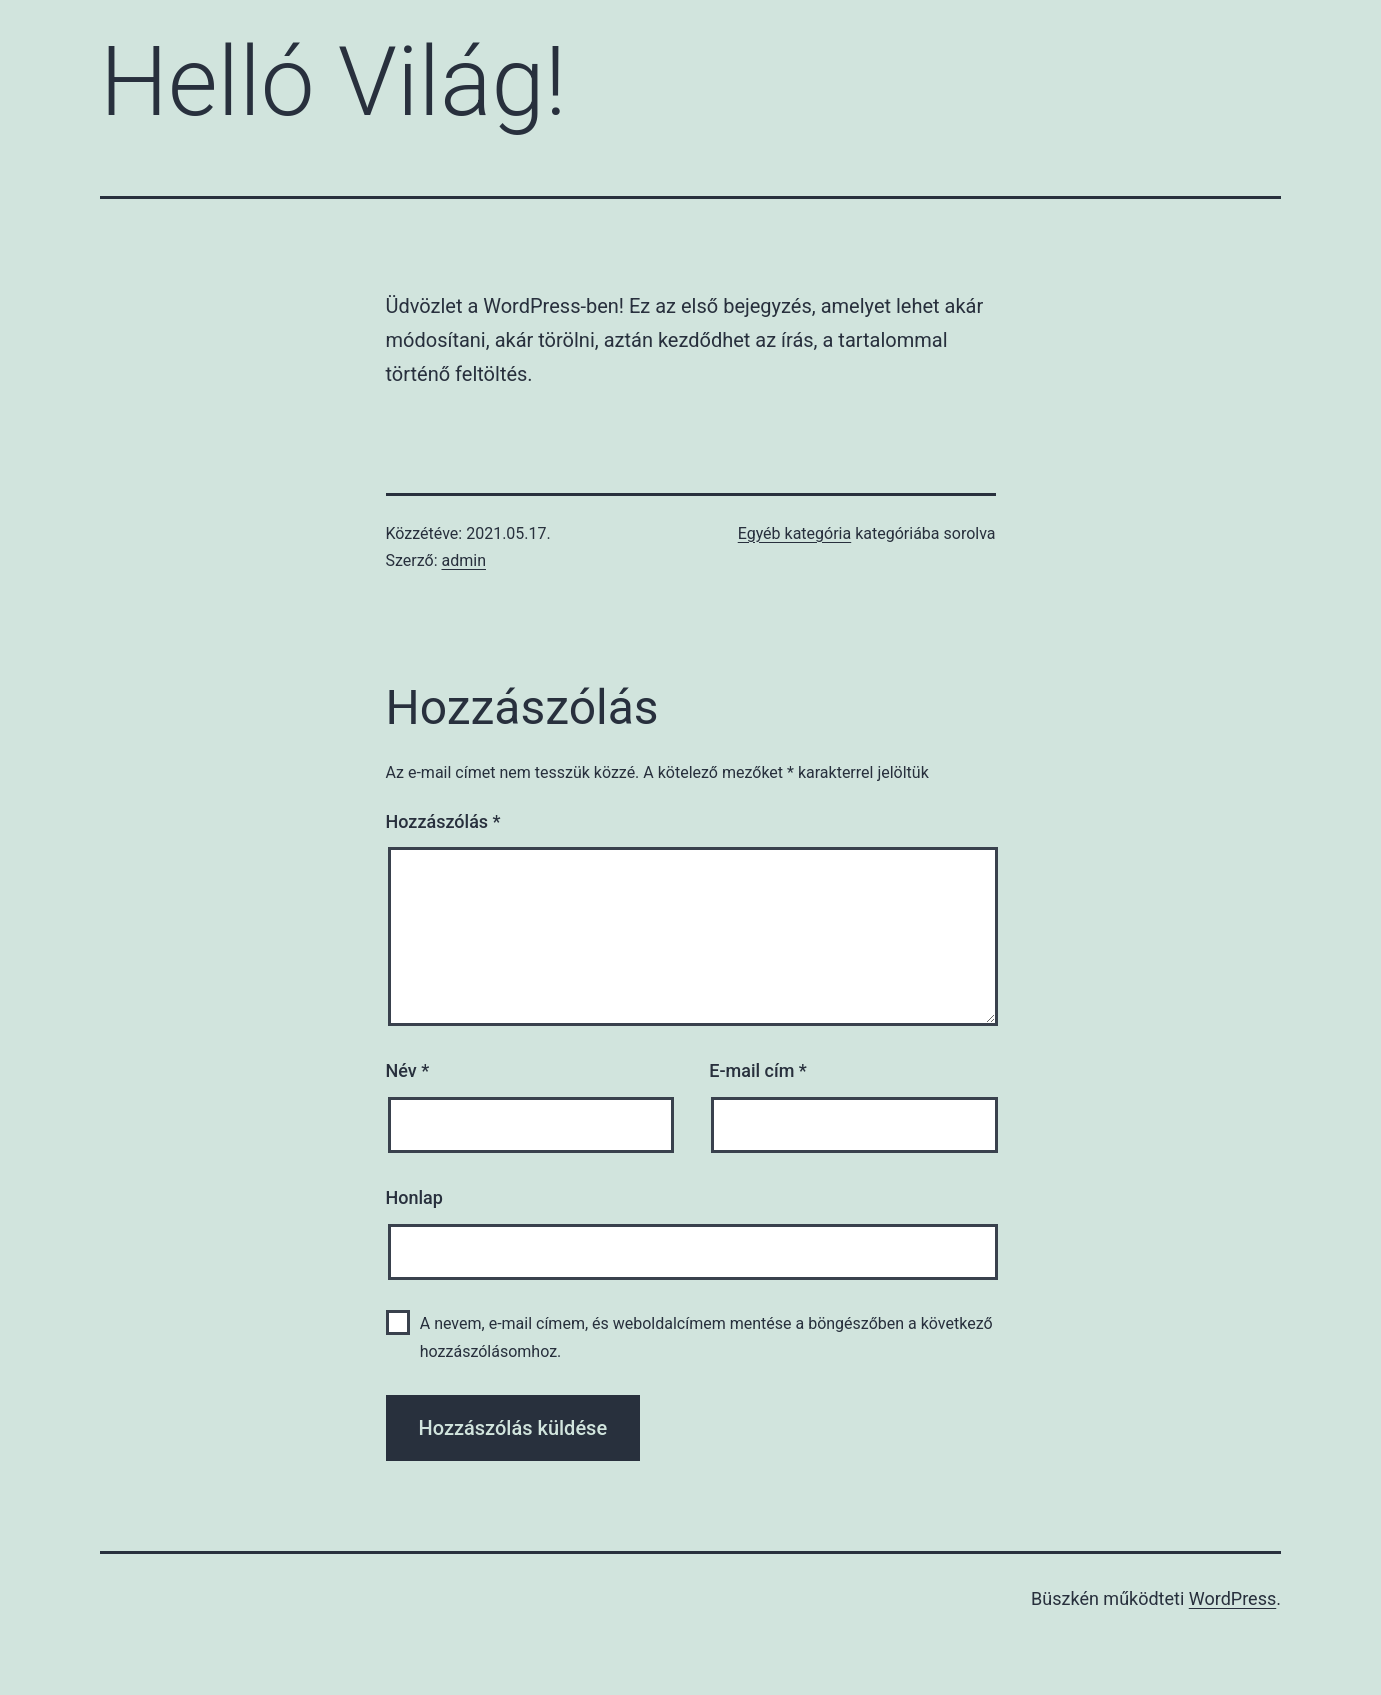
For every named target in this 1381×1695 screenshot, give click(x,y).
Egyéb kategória (795, 533)
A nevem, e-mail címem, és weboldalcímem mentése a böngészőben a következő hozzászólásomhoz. (706, 1337)
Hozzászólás (443, 821)
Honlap (414, 1197)
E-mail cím (758, 1070)
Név (408, 1070)
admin (464, 560)
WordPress (1232, 1598)
